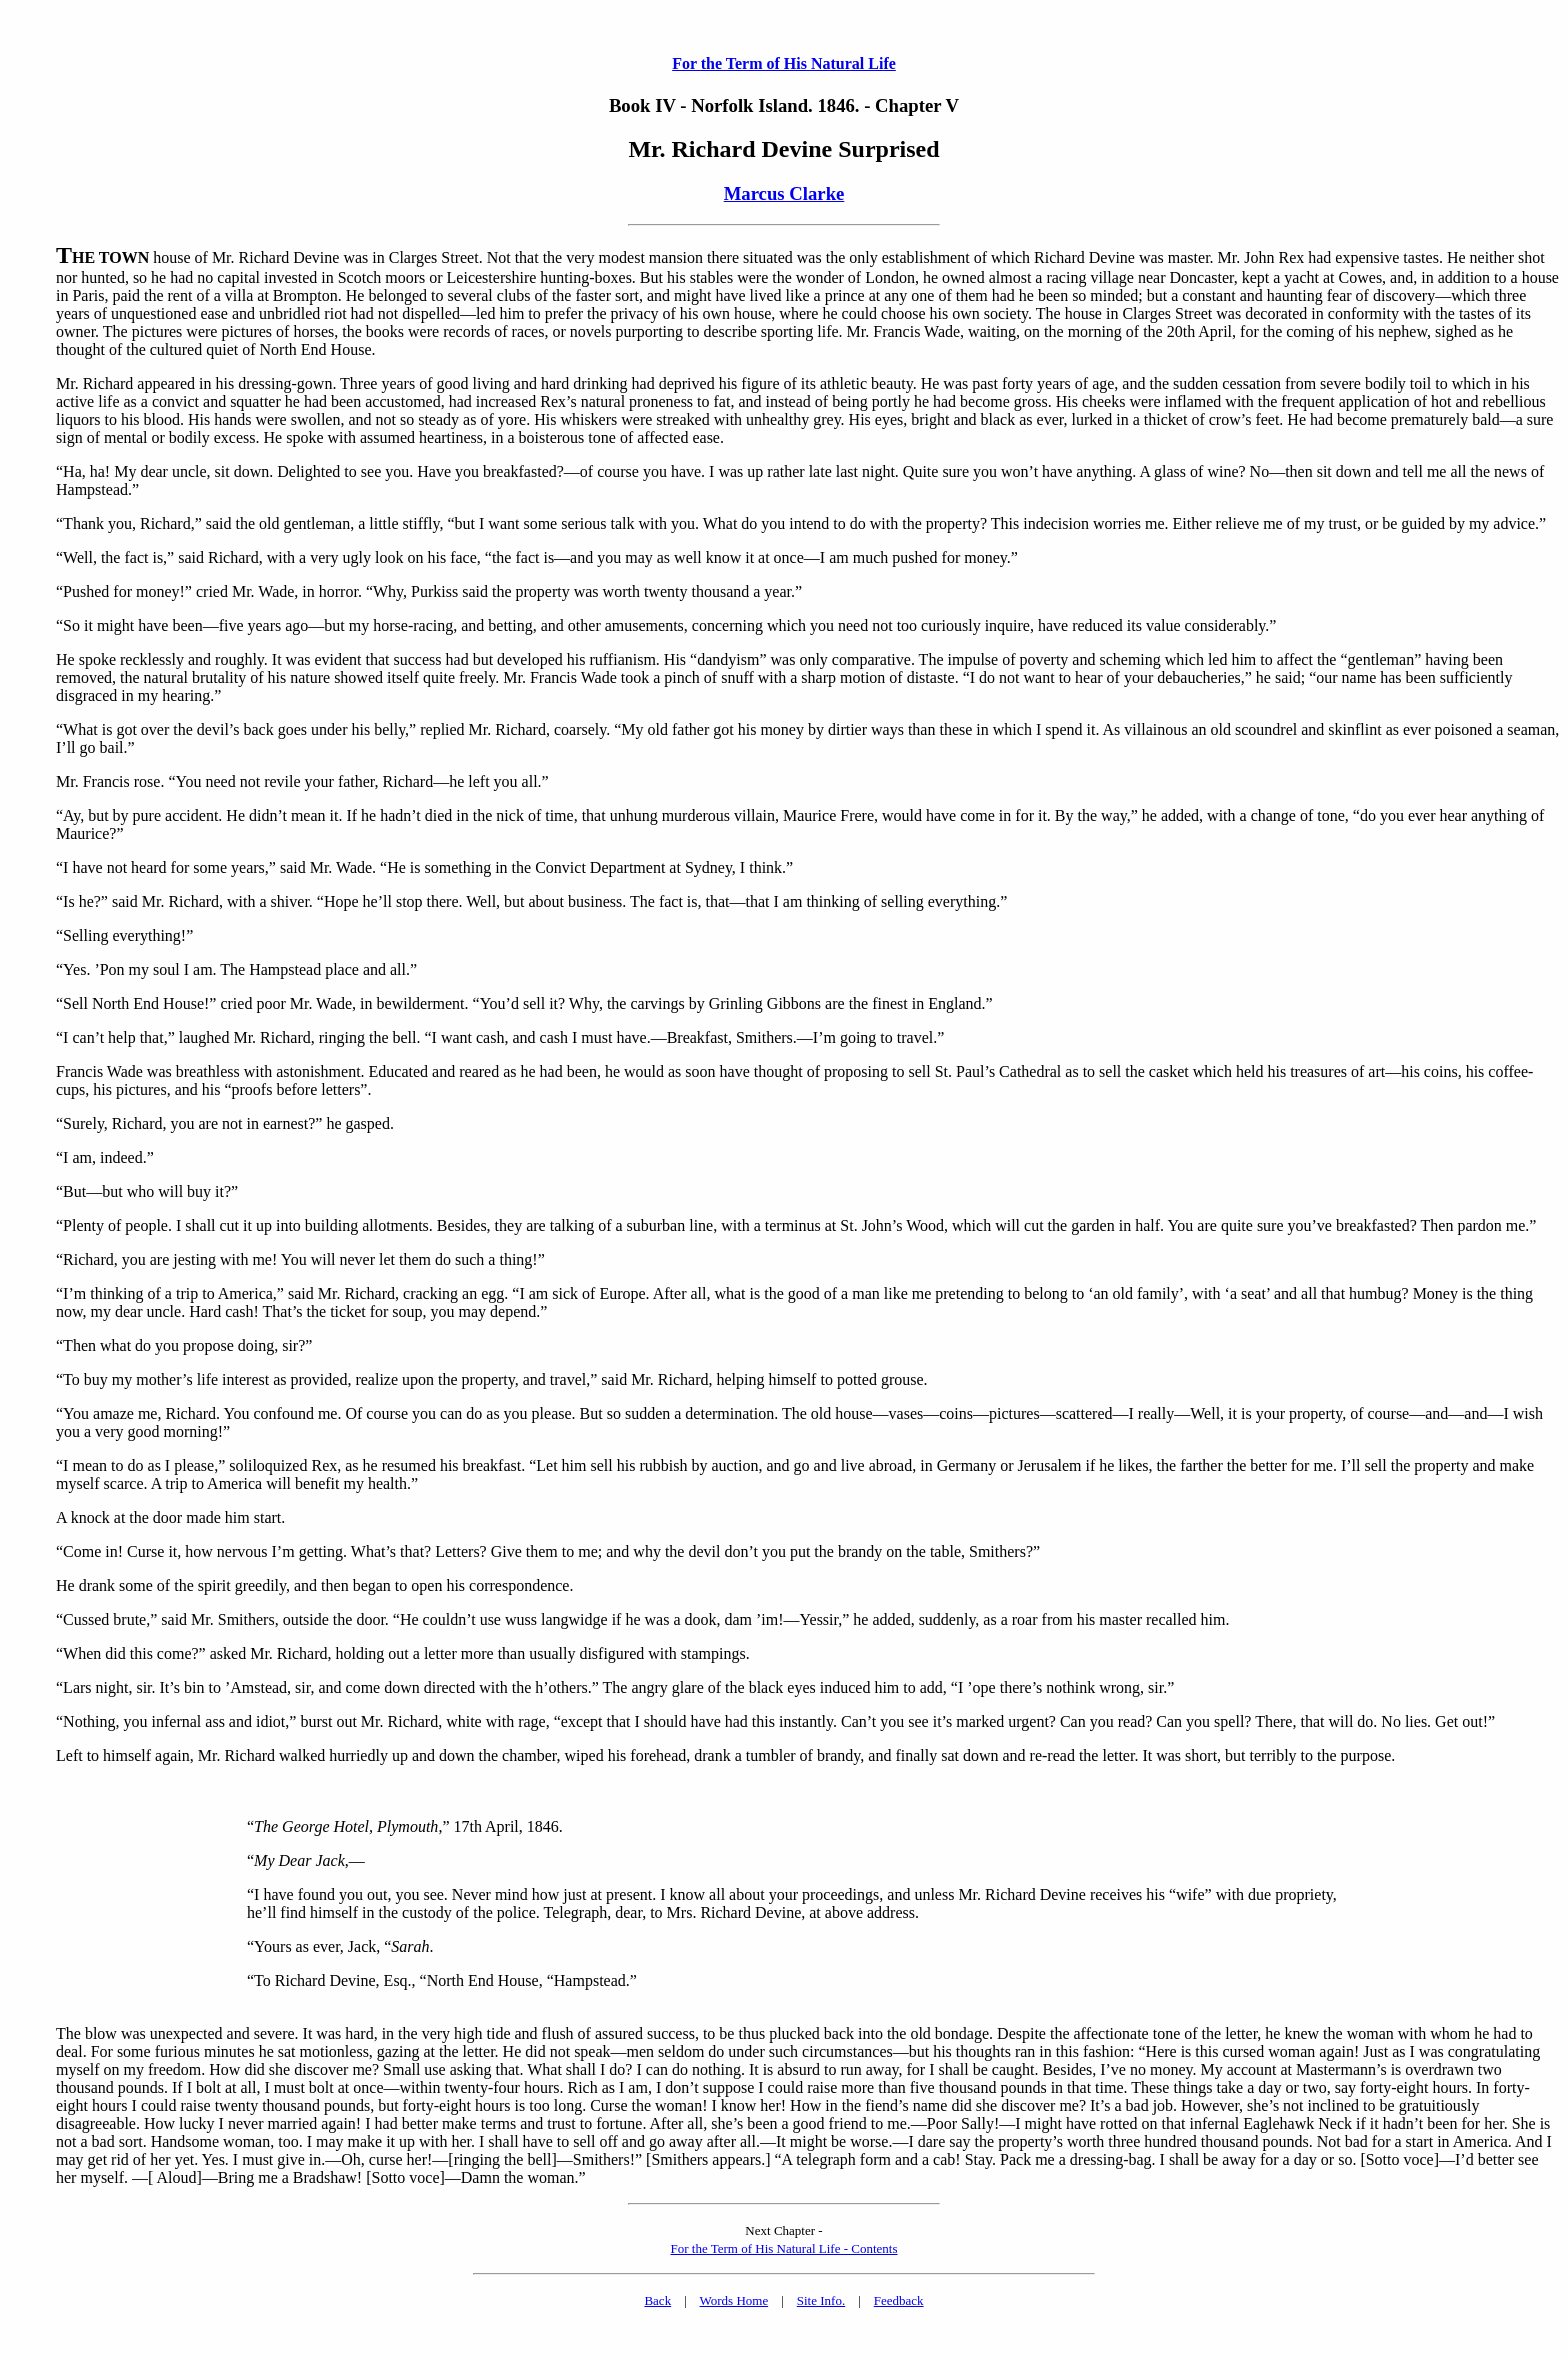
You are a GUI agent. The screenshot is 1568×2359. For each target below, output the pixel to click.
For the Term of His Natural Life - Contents (783, 2248)
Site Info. (821, 2300)
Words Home (734, 2300)
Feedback (899, 2300)
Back (657, 2300)
